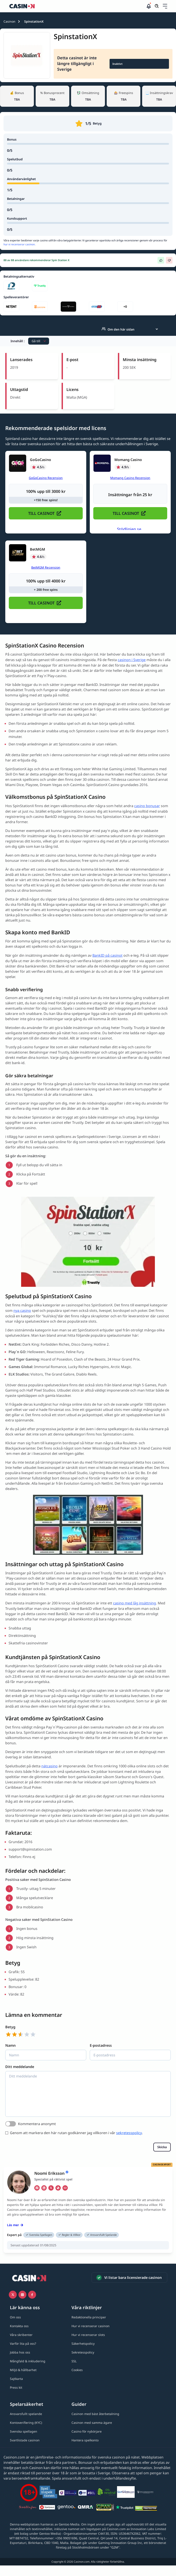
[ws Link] (58, 2188)
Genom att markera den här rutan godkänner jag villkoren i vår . (76, 2133)
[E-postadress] (130, 2055)
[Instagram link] (22, 2295)
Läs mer (15, 2225)
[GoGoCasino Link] (17, 463)
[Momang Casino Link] (102, 463)
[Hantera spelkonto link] (85, 2440)
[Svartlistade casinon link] (25, 2440)
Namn (10, 2045)
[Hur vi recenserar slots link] (88, 2334)
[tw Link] (51, 2188)
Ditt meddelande (19, 2066)
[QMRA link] (86, 2508)
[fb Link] (37, 2188)
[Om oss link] (15, 2317)
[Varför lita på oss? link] (23, 2343)
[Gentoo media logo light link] (66, 2508)
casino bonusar (147, 805)
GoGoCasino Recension (46, 478)
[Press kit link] (16, 2387)
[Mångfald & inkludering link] (27, 2361)
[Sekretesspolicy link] (83, 2352)
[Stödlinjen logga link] (28, 2508)
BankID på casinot (107, 955)
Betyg (10, 2027)
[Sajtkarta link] (16, 2378)
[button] (165, 6)
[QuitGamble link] (126, 2492)
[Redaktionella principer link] (89, 2317)
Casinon (9, 21)
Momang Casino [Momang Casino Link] (128, 459)
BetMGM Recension (45, 567)
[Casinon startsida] (77, 6)
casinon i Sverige (132, 659)
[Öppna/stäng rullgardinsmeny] (165, 6)
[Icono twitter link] (13, 2295)
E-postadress (101, 2045)
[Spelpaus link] (47, 2508)
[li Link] (44, 2188)
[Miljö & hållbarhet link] (23, 2370)
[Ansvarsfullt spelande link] (26, 2413)
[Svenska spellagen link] (23, 2431)
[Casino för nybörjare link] (87, 2431)
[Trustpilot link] (124, 2508)
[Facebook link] (32, 2295)
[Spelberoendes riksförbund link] (145, 2492)
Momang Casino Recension (130, 478)
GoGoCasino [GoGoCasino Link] (40, 459)
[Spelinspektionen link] (48, 2493)
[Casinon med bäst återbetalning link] (95, 2413)
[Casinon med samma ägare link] (92, 2422)
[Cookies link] (77, 2370)
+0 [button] (125, 306)
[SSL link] (74, 2361)
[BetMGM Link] (17, 553)
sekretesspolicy (129, 2132)
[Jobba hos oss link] (20, 2352)
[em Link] (65, 2188)
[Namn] (45, 2055)
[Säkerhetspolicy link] (83, 2343)
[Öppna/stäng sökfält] (156, 6)
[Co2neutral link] (106, 2492)
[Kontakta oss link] (19, 2326)
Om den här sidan (117, 329)
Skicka (162, 2147)
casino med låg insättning (134, 1603)
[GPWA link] (105, 2508)
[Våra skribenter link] (21, 2334)
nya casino (22, 1310)
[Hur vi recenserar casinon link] (91, 2326)
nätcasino (49, 1766)
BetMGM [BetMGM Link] (37, 549)
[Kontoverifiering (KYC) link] (26, 2422)
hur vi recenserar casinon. (19, 244)
